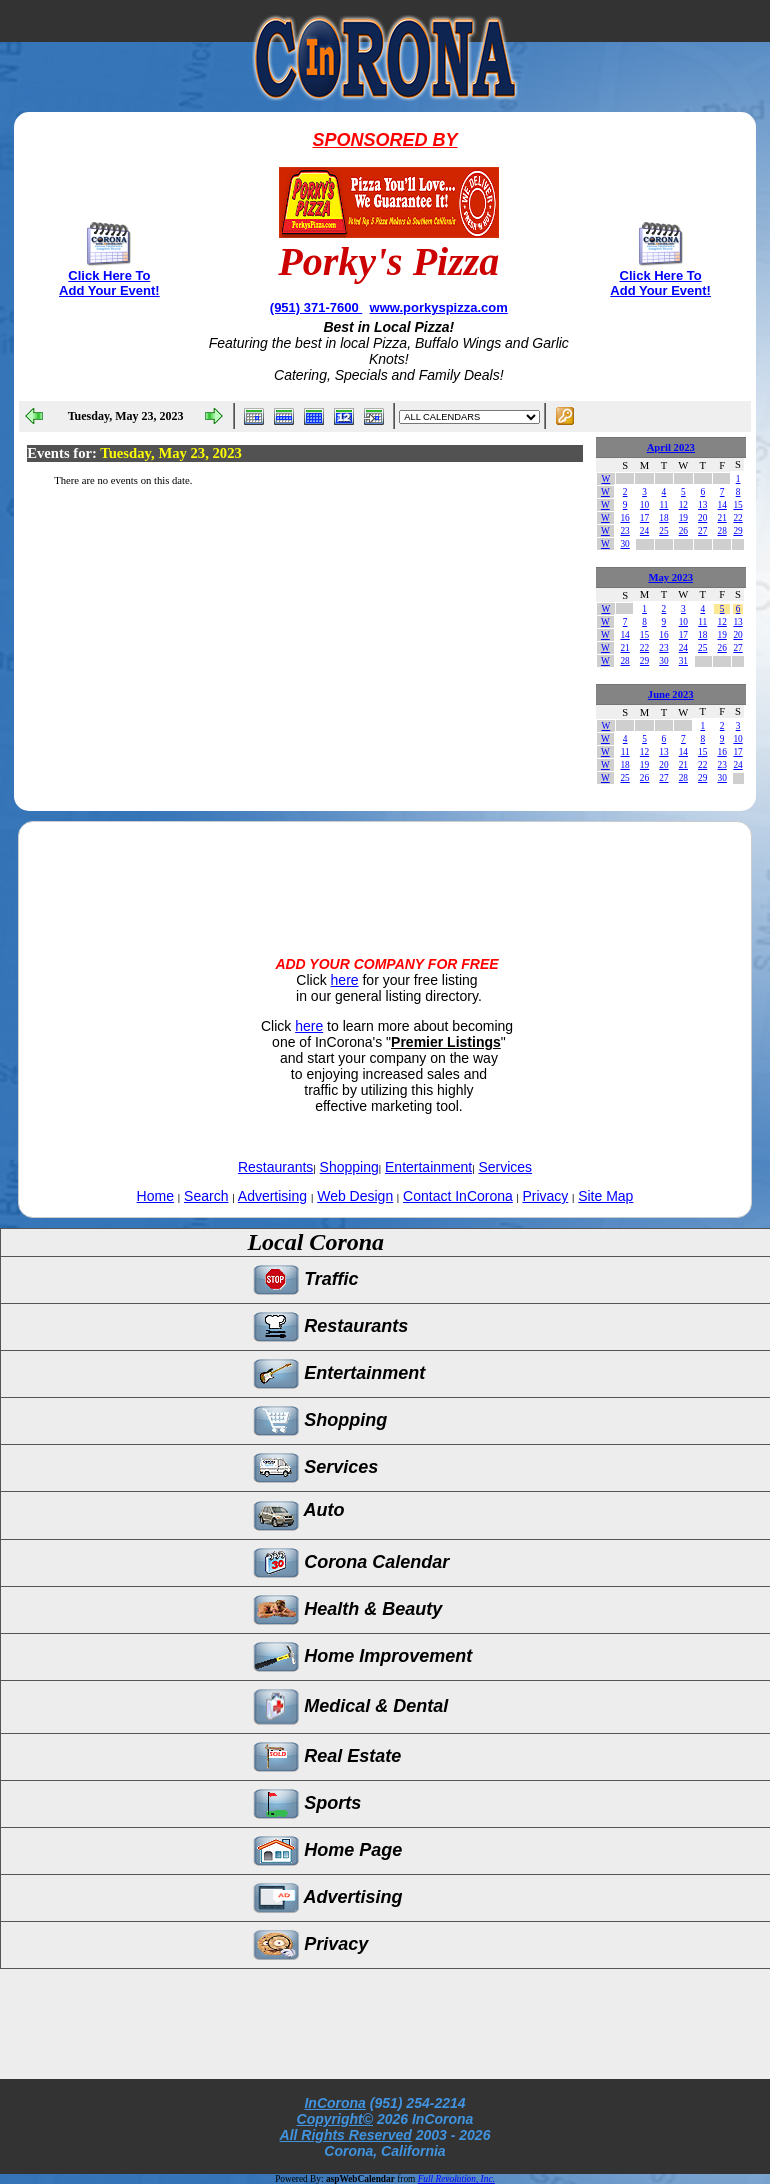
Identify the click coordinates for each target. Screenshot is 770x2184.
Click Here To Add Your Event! (109, 283)
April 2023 (671, 447)
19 (683, 518)
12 (683, 505)
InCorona (334, 2103)
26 (683, 531)
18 (663, 518)
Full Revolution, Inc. (456, 2179)
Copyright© (335, 2119)
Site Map (605, 1196)
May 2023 (670, 577)
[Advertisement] (385, 872)
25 (663, 531)
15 (737, 505)
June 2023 (671, 694)
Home (155, 1196)
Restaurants (275, 1167)
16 (624, 518)
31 (683, 661)
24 (644, 531)
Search (206, 1196)
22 (737, 518)
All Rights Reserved (346, 2135)
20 (702, 518)
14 (721, 505)
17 (644, 518)
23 (624, 531)
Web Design (355, 1196)
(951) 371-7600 (316, 307)
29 (737, 531)
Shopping (349, 1167)
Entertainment (428, 1167)
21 (721, 518)
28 (721, 531)
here (345, 980)
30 (624, 544)
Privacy (545, 1196)
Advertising (272, 1196)
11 (663, 505)
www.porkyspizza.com (439, 307)
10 (644, 505)
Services (505, 1167)
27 (702, 531)
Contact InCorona (458, 1196)
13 (702, 505)
